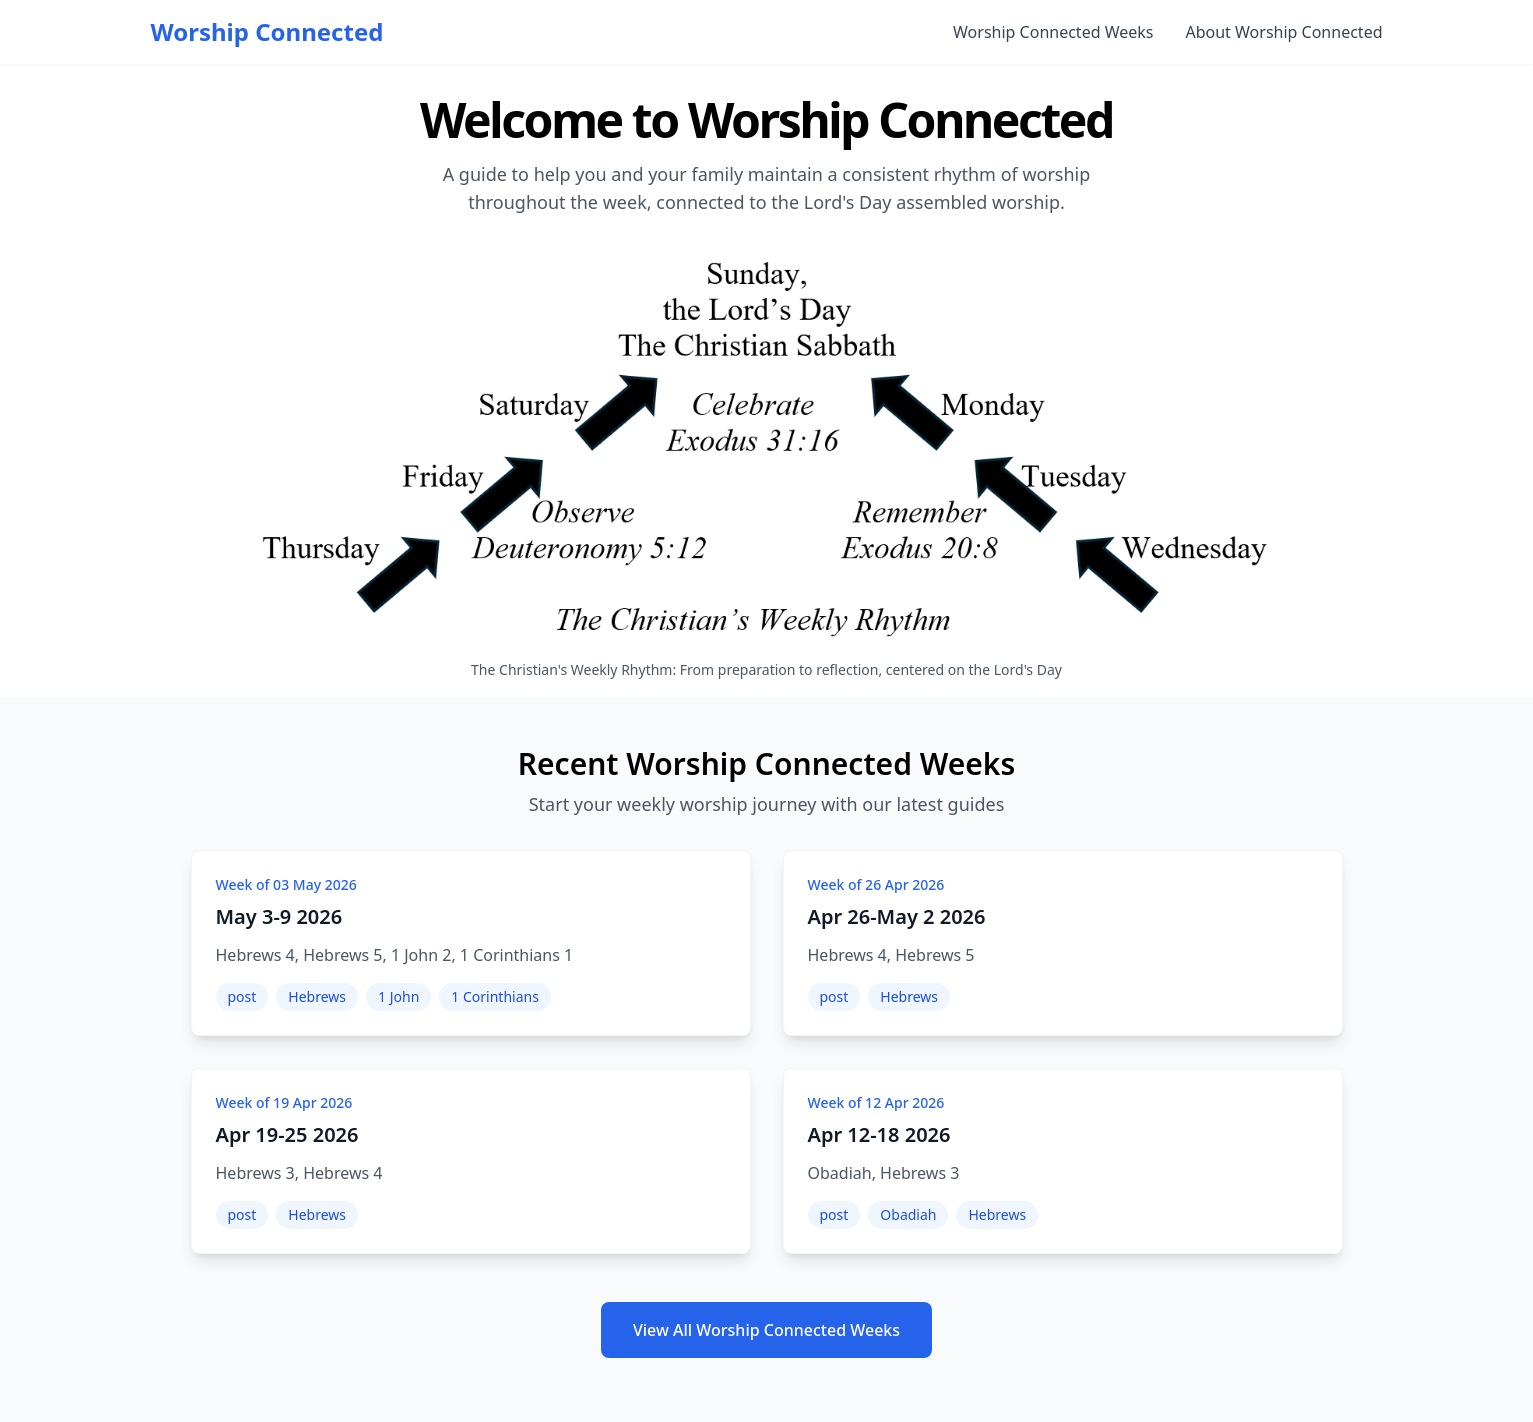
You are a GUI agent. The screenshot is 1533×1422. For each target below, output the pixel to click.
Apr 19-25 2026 (287, 1134)
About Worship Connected (1283, 32)
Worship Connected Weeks (1053, 32)
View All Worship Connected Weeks (766, 1330)
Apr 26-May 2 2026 (897, 916)
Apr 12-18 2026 (879, 1134)
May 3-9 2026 (279, 916)
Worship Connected (267, 32)
